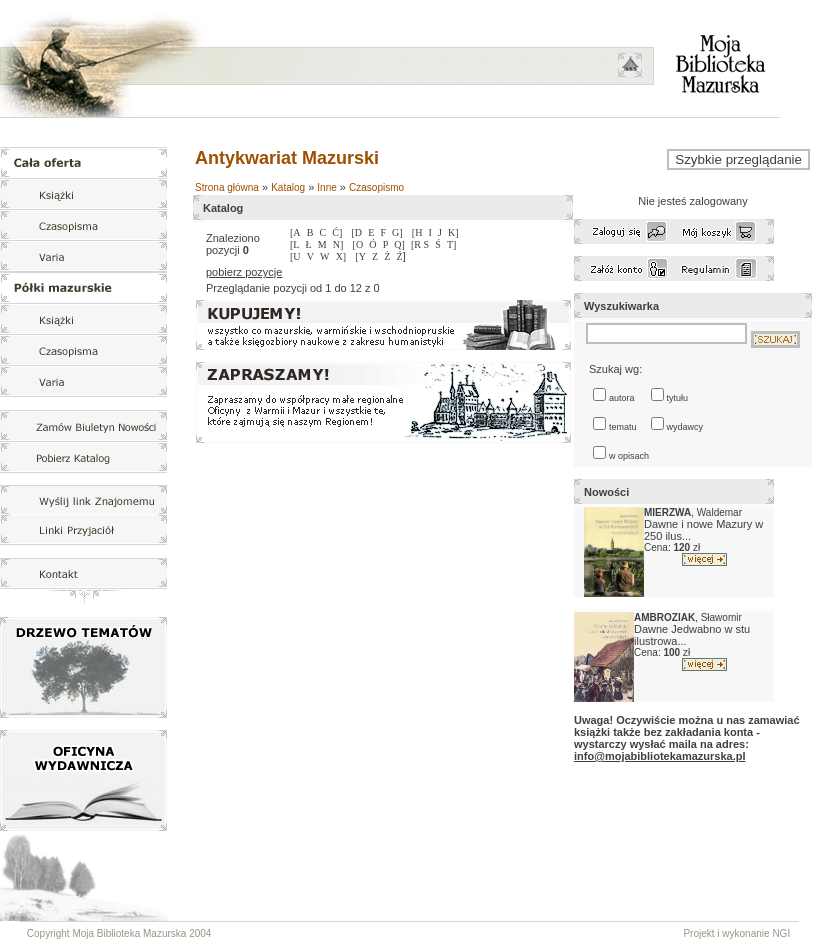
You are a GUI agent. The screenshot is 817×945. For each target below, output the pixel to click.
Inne (326, 187)
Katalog (288, 187)
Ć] (337, 232)
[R (417, 244)
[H (417, 232)
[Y (360, 256)
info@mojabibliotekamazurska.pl (659, 756)
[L (294, 244)
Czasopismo (376, 187)
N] (338, 244)
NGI (781, 933)
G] (397, 232)
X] (341, 256)
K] (453, 232)
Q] (399, 244)
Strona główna (227, 187)
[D (356, 232)
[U (295, 256)
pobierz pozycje (244, 272)
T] (451, 244)
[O (358, 244)
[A (295, 232)
